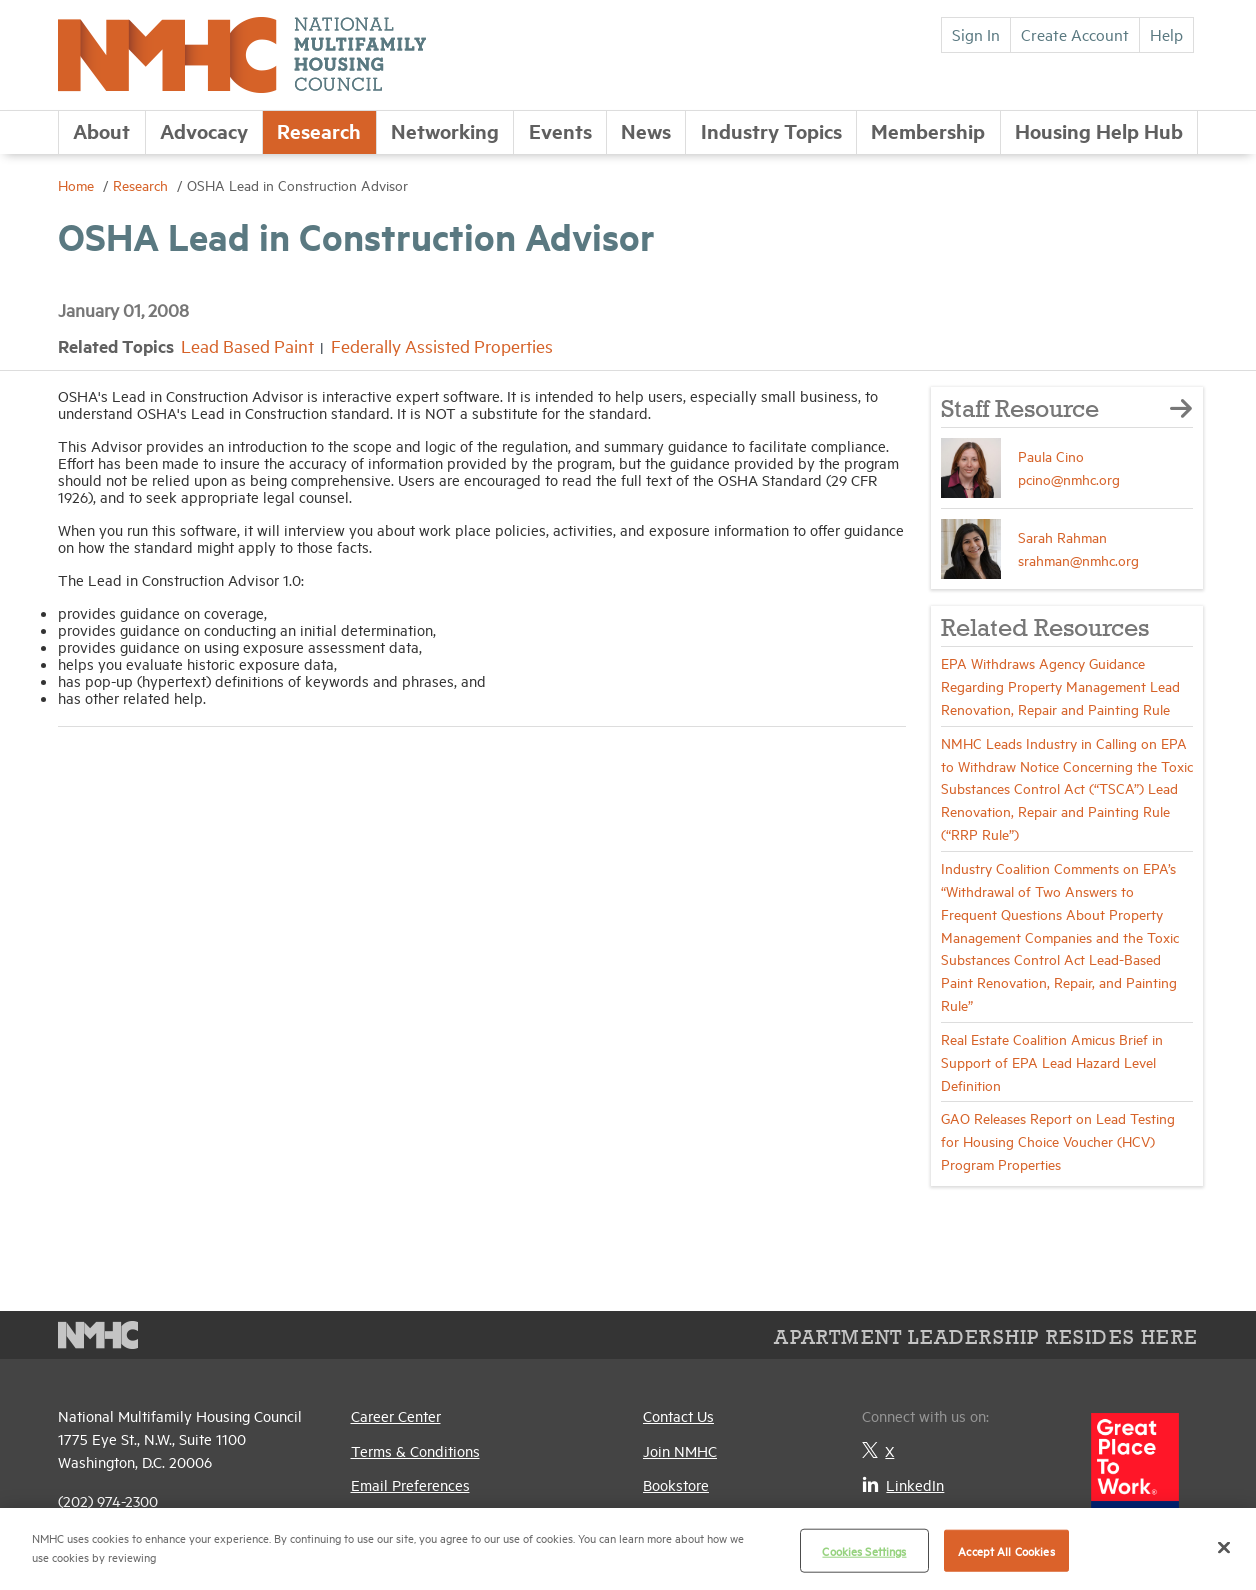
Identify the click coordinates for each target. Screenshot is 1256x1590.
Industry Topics (771, 130)
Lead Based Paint (247, 345)
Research (319, 130)
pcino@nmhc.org (1069, 478)
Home (78, 184)
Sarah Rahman (1062, 536)
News (646, 130)
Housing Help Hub (1099, 130)
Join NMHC (680, 1450)
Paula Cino (1051, 455)
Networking (445, 130)
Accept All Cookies (1006, 1550)
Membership (928, 130)
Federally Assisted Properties (442, 345)
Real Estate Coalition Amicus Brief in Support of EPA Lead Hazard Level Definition (1052, 1061)
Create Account (1075, 34)
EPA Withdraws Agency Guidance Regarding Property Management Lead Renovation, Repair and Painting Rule (1060, 685)
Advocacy (204, 130)
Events (560, 130)
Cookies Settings (864, 1550)
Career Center (396, 1415)
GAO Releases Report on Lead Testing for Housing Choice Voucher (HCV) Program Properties (1058, 1140)
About (101, 130)
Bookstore (676, 1484)
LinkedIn (903, 1484)
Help (1166, 34)
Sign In (976, 34)
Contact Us (678, 1415)
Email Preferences (410, 1484)
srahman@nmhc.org (1078, 559)
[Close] (1224, 1547)
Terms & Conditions (415, 1450)
